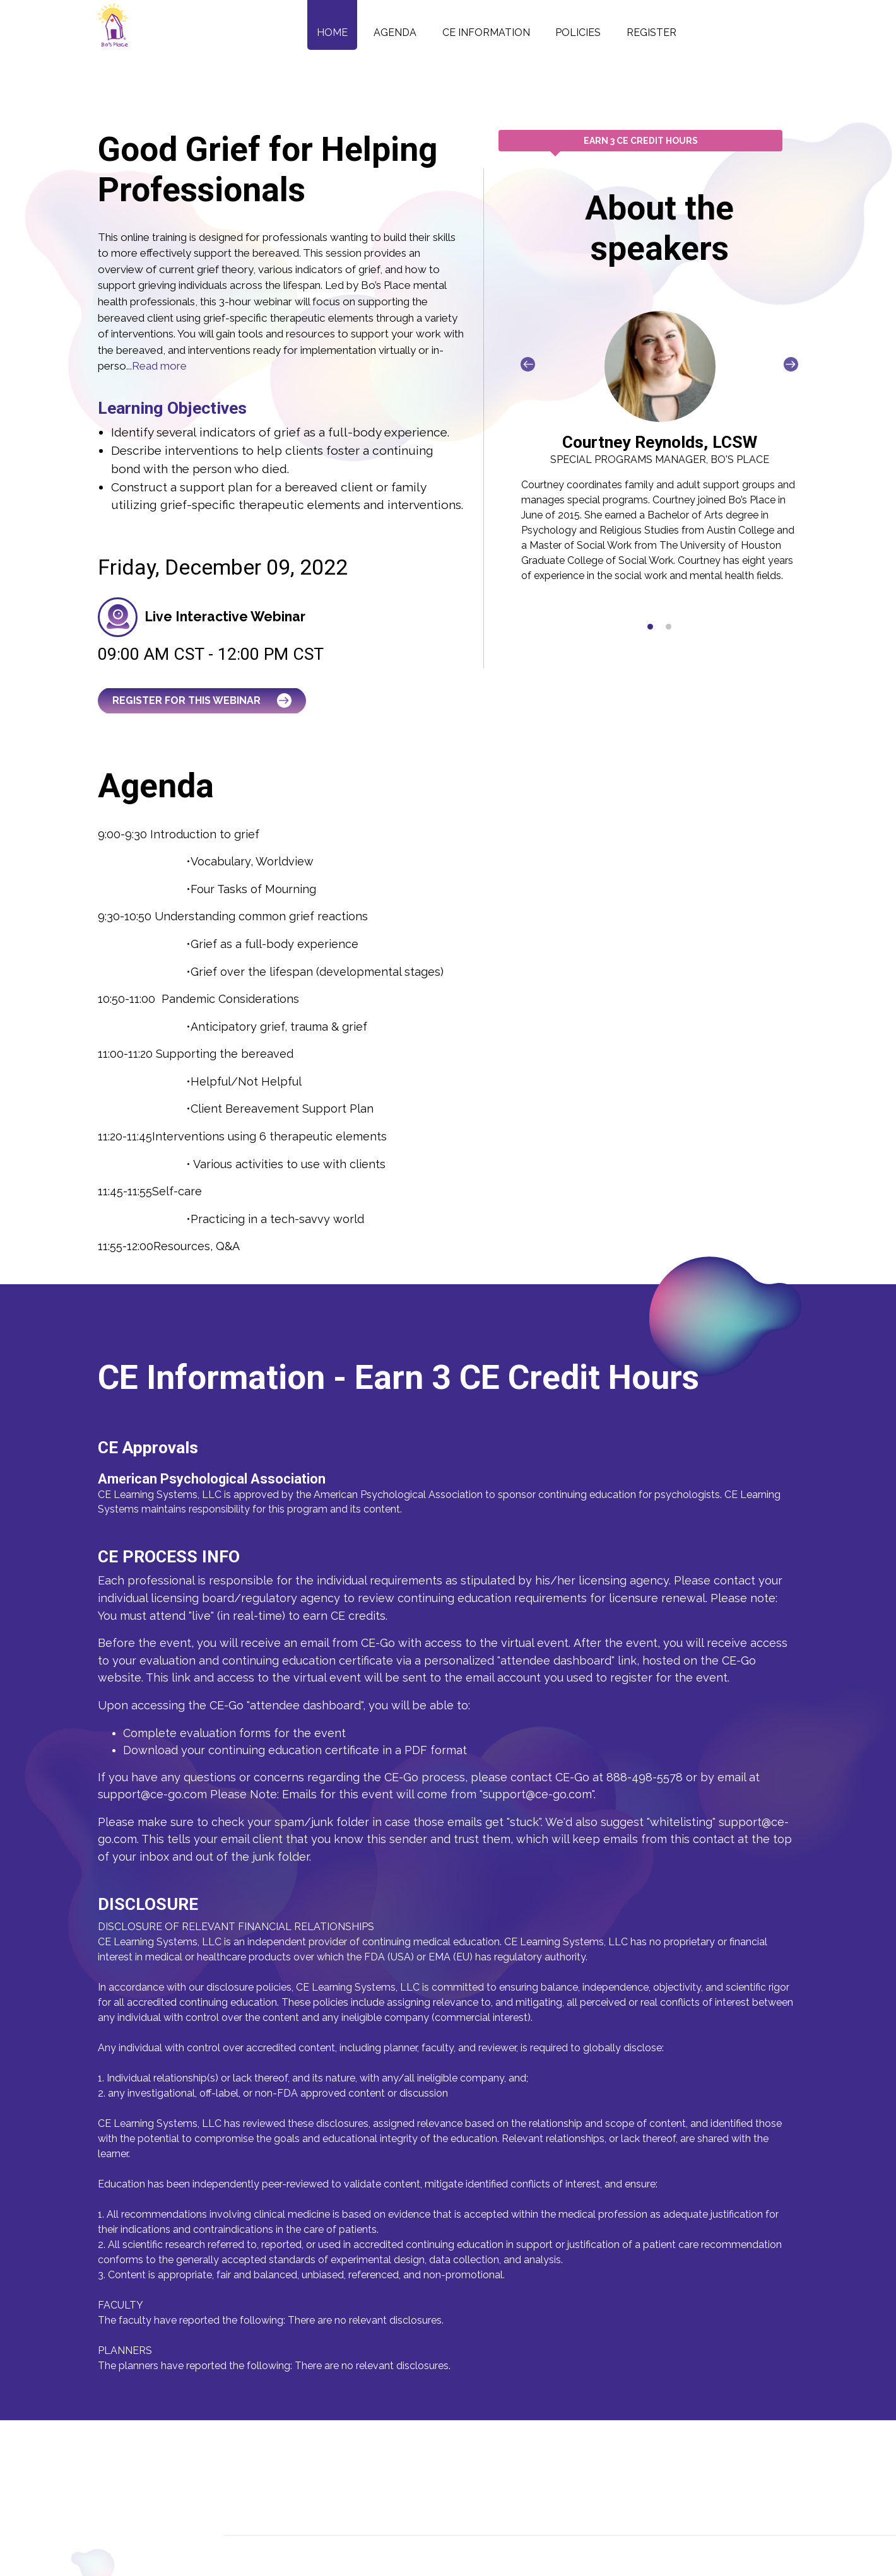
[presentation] (528, 364)
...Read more (156, 366)
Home (332, 32)
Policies (578, 32)
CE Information (486, 32)
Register (651, 32)
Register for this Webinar (202, 700)
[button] (650, 626)
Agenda (395, 32)
